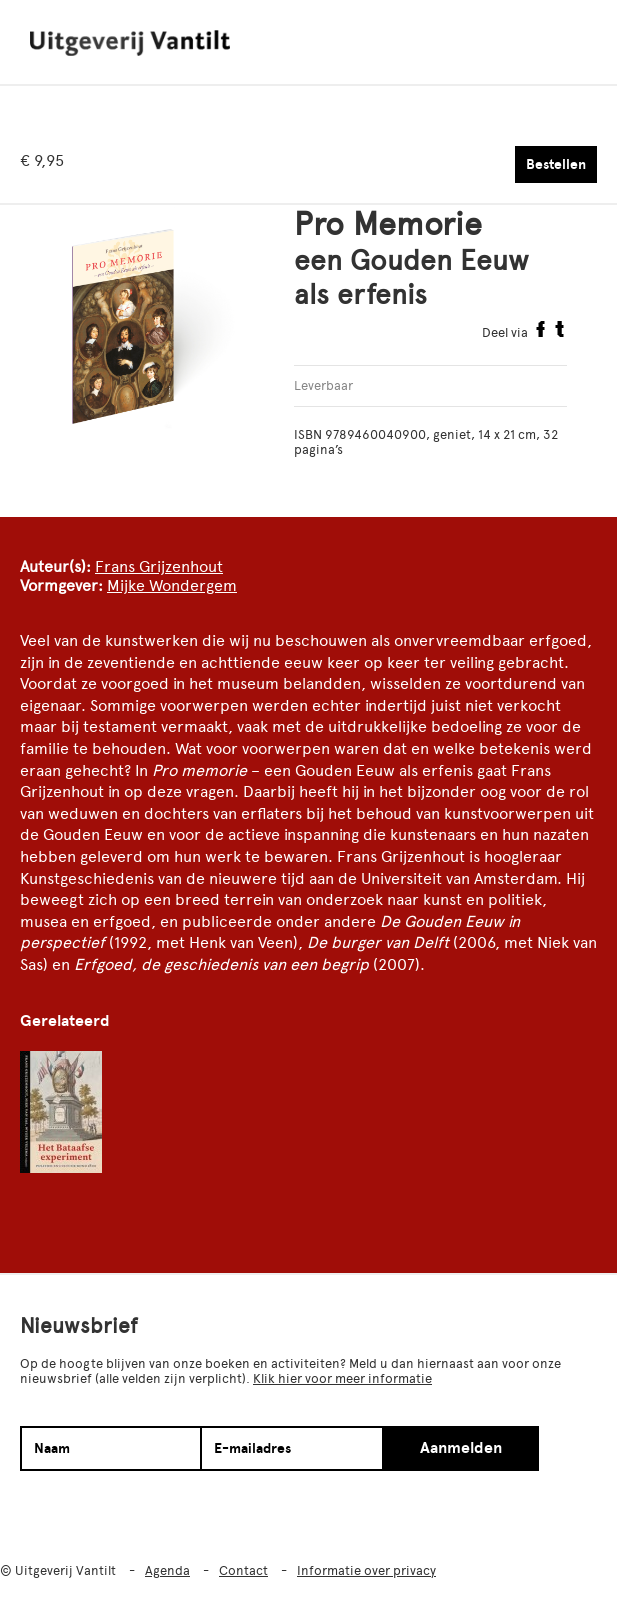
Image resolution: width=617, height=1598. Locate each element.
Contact (243, 1570)
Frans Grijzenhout (159, 566)
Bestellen (556, 164)
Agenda (167, 1570)
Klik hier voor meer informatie (342, 1378)
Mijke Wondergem (172, 585)
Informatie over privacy (366, 1570)
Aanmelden (461, 1448)
